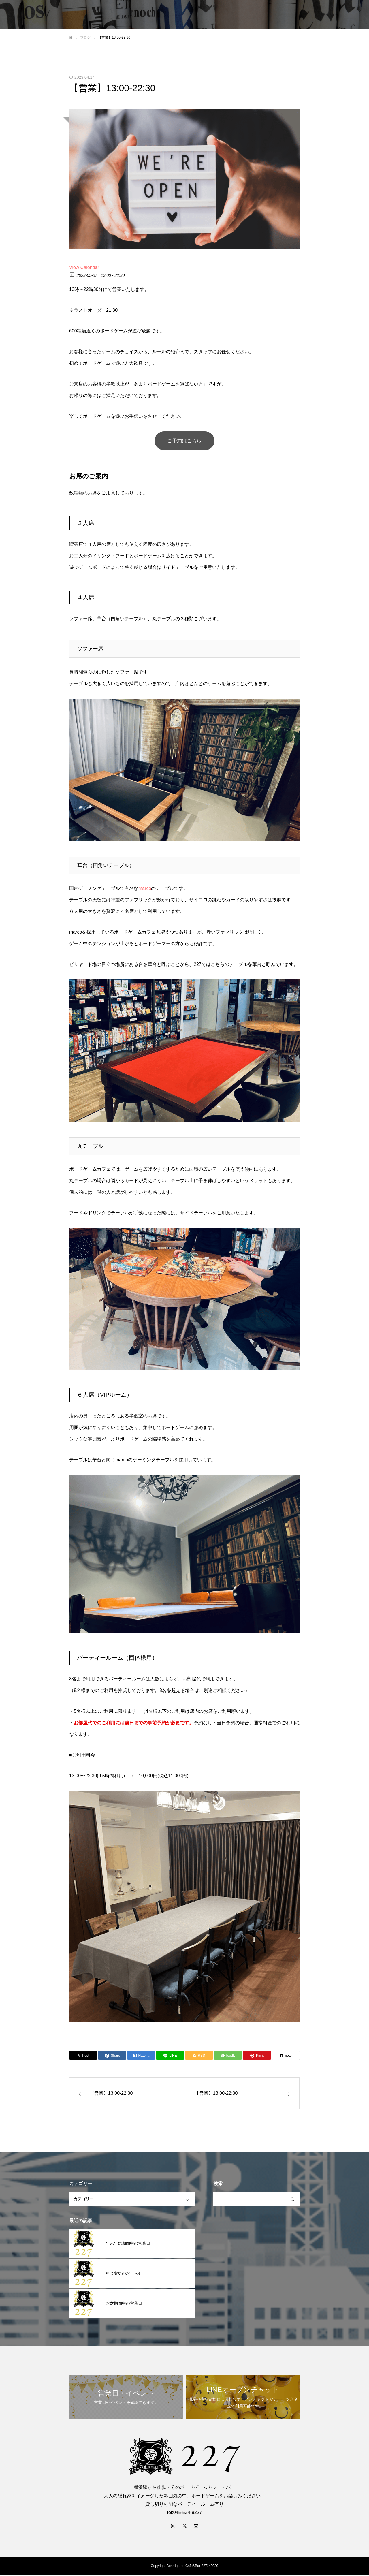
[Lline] (170, 2056)
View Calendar (84, 267)
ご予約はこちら (184, 441)
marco (144, 889)
